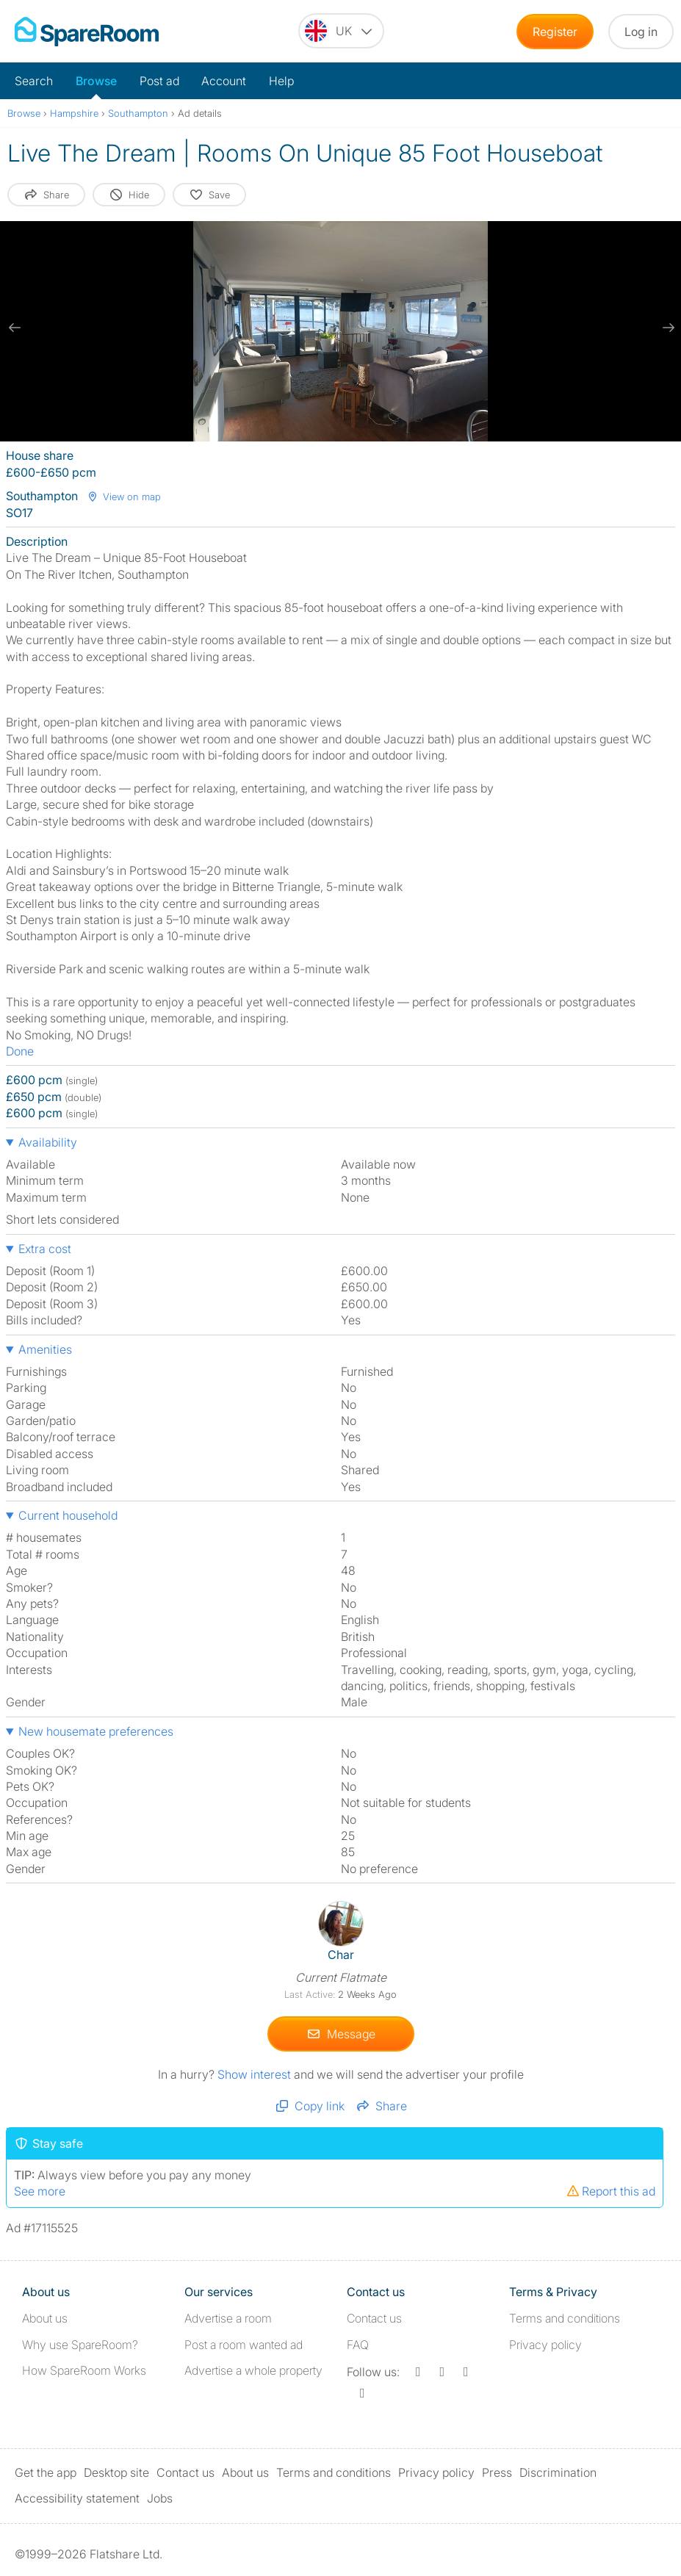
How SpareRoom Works (84, 2370)
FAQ (358, 2344)
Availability (47, 1142)
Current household (68, 1515)
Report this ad (610, 2191)
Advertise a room (228, 2318)
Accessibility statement (77, 2498)
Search (34, 80)
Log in (640, 31)
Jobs (160, 2498)
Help (281, 80)
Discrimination (558, 2472)
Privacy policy (545, 2344)
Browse (96, 80)
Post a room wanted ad (243, 2344)
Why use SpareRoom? (80, 2344)
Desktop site (116, 2472)
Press (497, 2472)
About (45, 2318)
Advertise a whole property (253, 2370)
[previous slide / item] (14, 328)
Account (223, 80)
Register (555, 31)
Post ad (159, 80)
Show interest (255, 2074)
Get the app (45, 2472)
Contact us (374, 2318)
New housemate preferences (95, 1731)
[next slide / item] (666, 328)
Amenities (45, 1349)
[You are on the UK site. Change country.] (341, 30)
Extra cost (44, 1248)
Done (20, 1051)
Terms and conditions (564, 2318)
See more (39, 2191)
